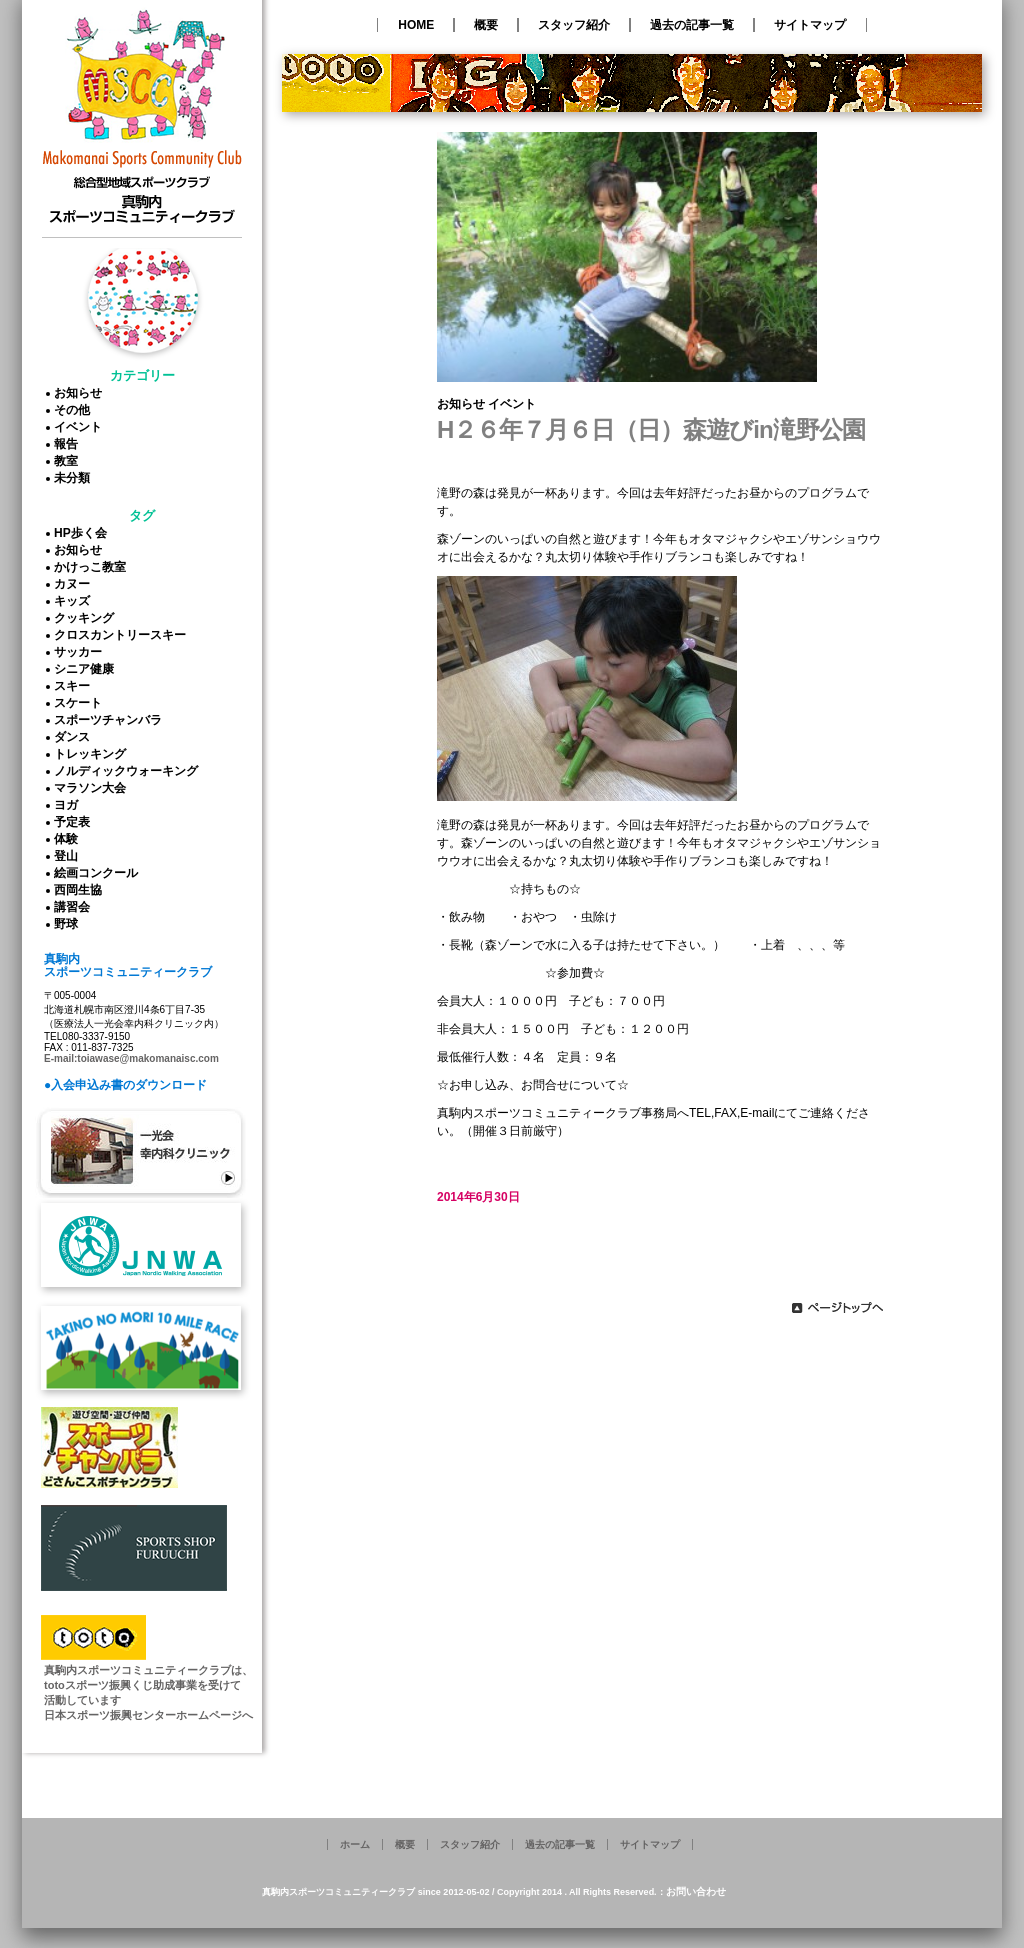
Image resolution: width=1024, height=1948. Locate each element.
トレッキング (93, 754)
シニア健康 (87, 669)
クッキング (87, 618)
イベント (81, 427)
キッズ (75, 601)
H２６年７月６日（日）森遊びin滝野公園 (651, 429)
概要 (486, 25)
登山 (69, 856)
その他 (75, 410)
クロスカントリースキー (123, 635)
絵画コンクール (99, 873)
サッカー (81, 652)
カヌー (75, 584)
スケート (81, 703)
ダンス (75, 737)
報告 (69, 444)
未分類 (75, 478)
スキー (75, 686)
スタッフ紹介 (574, 25)
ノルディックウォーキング (129, 771)
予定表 (75, 822)
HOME (416, 25)
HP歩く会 (83, 533)
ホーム (355, 1844)
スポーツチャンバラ (111, 720)
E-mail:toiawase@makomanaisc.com (131, 1058)
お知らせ (81, 393)
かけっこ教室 (93, 567)
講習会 (75, 907)
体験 (69, 839)
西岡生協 (81, 890)
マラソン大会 (93, 788)
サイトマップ (810, 25)
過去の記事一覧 (692, 25)
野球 (69, 924)
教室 (69, 461)
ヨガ (69, 805)
